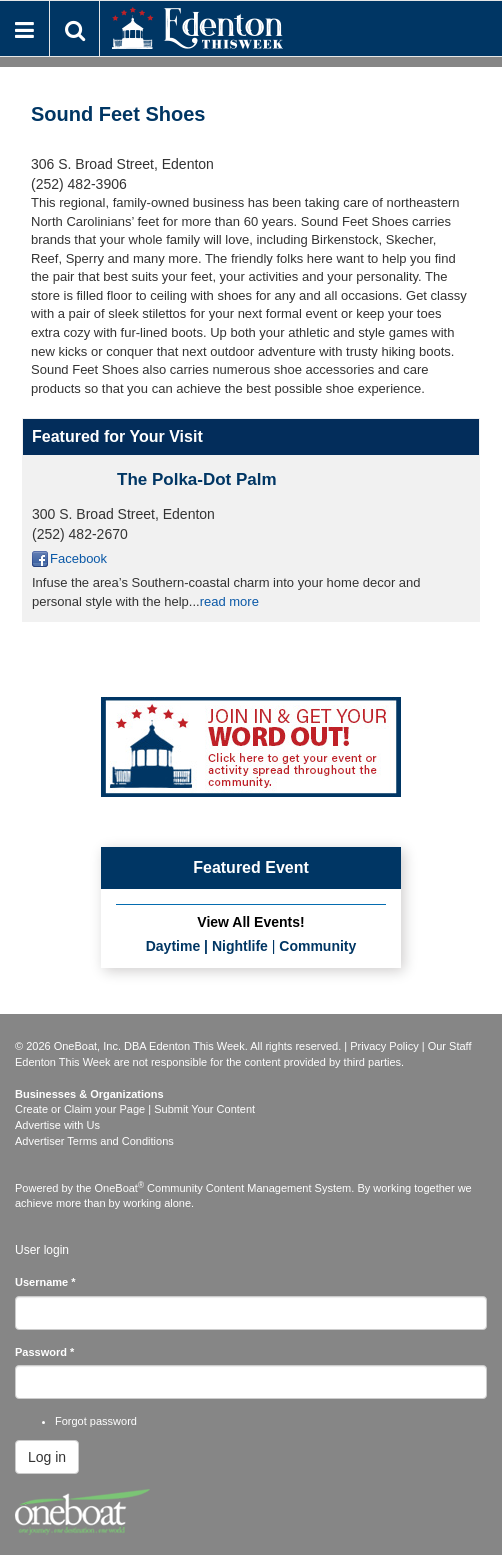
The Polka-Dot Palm (197, 479)
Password (44, 1352)
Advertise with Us (57, 1125)
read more (229, 601)
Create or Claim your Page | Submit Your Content (135, 1109)
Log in (47, 1457)
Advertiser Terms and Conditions (94, 1141)
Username (45, 1282)
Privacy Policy (384, 1046)
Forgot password (96, 1421)
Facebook (78, 558)
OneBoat (120, 1188)
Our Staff (450, 1046)
